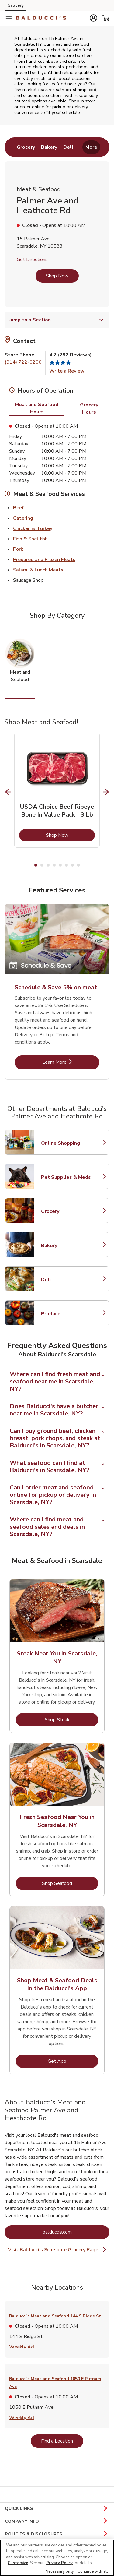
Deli (68, 1279)
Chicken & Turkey (32, 528)
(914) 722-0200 (23, 362)
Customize (18, 2563)
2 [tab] (41, 865)
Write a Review (67, 371)
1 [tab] (35, 865)
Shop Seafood (70, 1883)
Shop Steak (71, 1719)
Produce (68, 1313)
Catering (23, 517)
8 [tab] (78, 865)
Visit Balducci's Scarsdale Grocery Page (58, 2249)
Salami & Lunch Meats (38, 569)
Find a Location (62, 2440)
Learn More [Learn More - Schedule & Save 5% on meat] (71, 1061)
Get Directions (32, 259)
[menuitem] (26, 147)
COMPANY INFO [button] (57, 2521)
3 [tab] (48, 865)
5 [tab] (60, 865)
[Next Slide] (106, 792)
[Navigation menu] (8, 18)
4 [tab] (54, 865)
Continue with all (93, 2571)
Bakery (68, 1245)
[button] (93, 18)
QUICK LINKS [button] (57, 2509)
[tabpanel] (57, 790)
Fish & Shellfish (30, 538)
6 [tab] (66, 865)
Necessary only (60, 2571)
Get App (73, 2061)
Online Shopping (68, 1143)
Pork (18, 549)
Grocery (68, 1211)
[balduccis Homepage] (41, 18)
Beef (18, 507)
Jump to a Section (57, 319)
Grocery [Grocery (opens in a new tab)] (15, 5)
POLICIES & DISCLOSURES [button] (57, 2534)
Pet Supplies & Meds (68, 1177)
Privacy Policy (59, 2563)
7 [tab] (72, 865)
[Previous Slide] (8, 792)
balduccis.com (76, 2231)
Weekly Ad (21, 2346)
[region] (57, 2557)
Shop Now (57, 276)
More (91, 147)
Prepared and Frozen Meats (44, 559)
